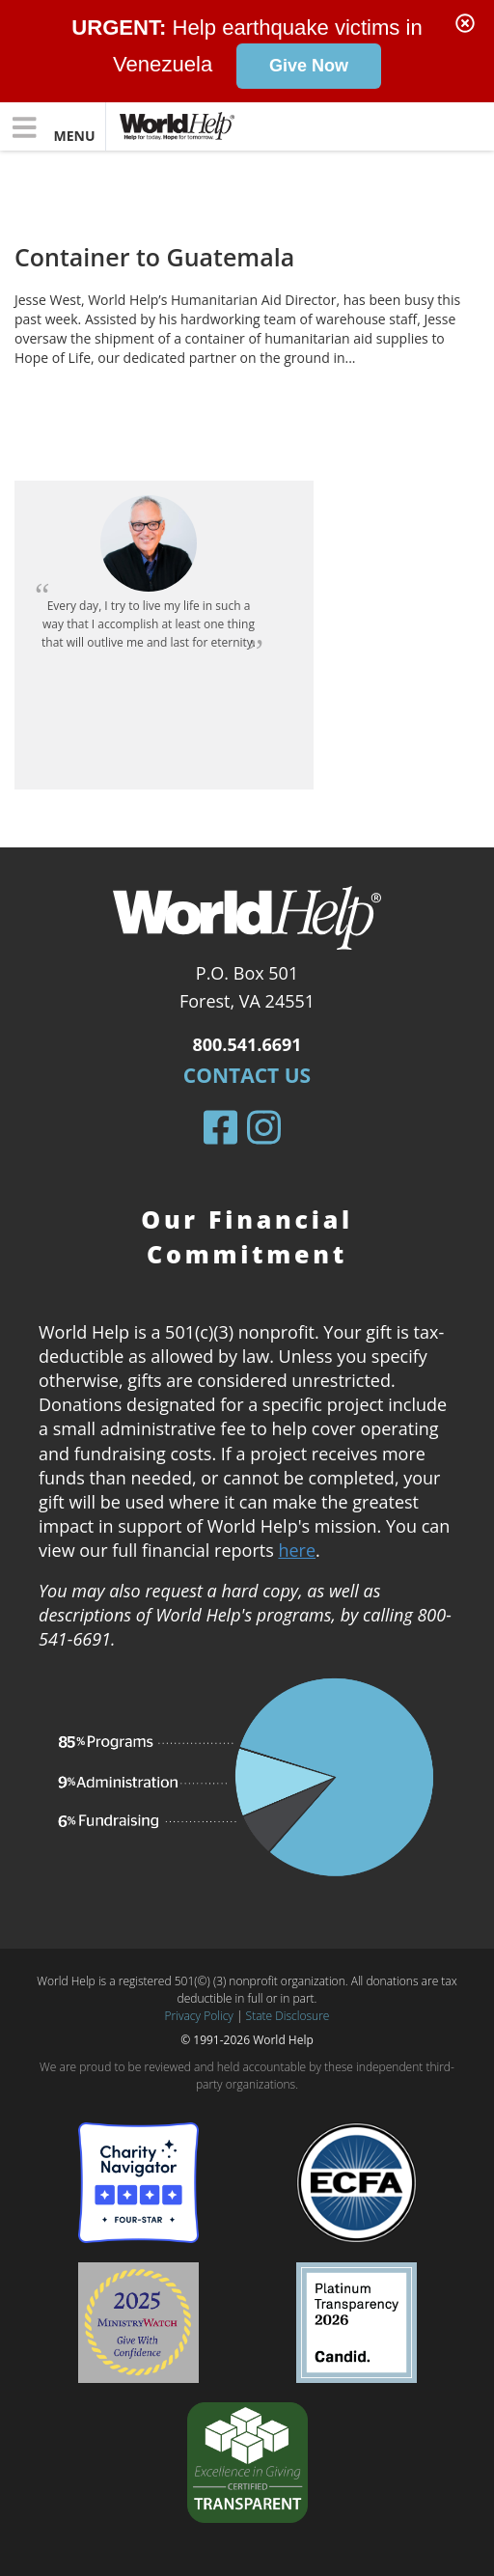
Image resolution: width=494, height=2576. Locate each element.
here (297, 1550)
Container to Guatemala (154, 256)
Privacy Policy (199, 2016)
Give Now (308, 65)
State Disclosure (288, 2016)
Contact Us (247, 1075)
